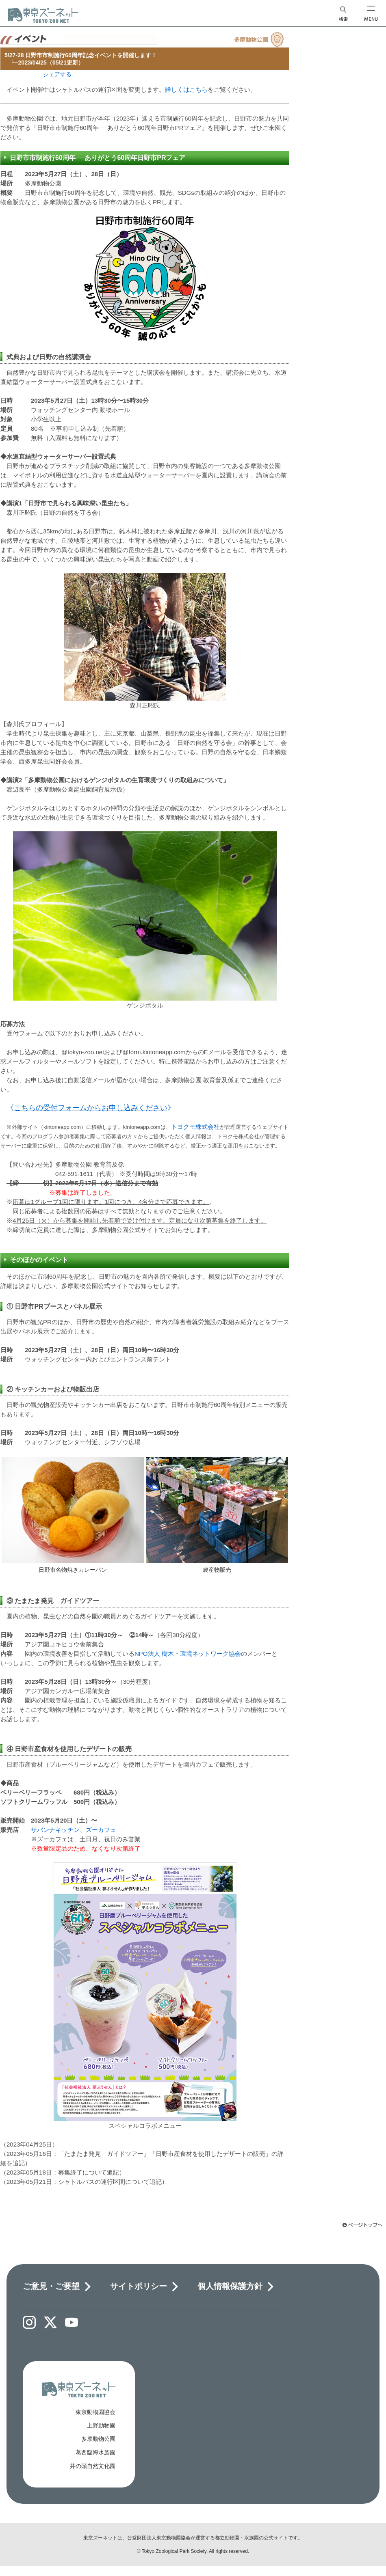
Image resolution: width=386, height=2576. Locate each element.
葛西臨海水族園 (95, 2452)
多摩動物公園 (98, 2439)
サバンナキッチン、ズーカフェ (73, 1829)
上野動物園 (101, 2425)
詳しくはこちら (186, 89)
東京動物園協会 (95, 2412)
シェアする (57, 74)
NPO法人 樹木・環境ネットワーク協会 (187, 1653)
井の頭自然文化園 (92, 2466)
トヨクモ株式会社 (195, 1126)
